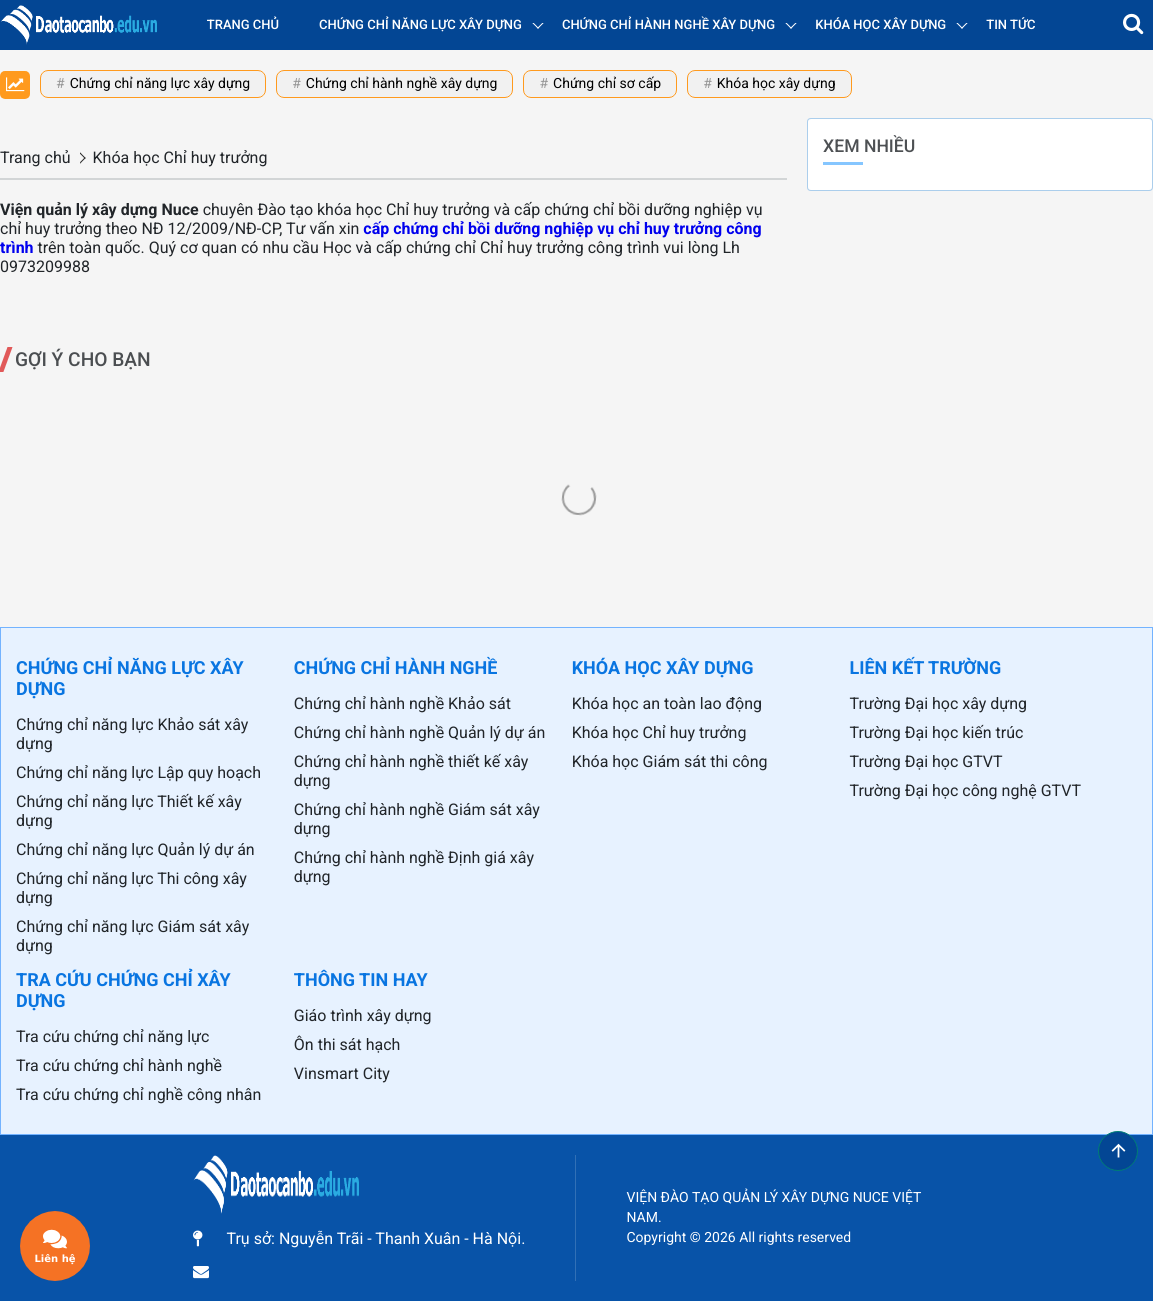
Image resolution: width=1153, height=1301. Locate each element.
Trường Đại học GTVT (925, 761)
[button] (1133, 25)
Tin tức (1010, 25)
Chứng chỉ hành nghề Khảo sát (402, 703)
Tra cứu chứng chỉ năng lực (112, 1036)
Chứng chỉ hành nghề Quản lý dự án (419, 732)
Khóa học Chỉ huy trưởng (659, 732)
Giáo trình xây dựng (363, 1015)
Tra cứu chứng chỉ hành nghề (119, 1065)
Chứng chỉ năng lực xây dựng (160, 84)
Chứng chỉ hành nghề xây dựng (402, 84)
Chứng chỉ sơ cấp (607, 84)
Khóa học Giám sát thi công (670, 761)
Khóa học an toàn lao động (667, 703)
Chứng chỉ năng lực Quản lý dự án (135, 849)
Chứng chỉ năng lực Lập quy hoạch (138, 772)
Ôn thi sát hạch (347, 1044)
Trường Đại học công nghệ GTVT (964, 790)
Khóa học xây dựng (776, 84)
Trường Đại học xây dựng (938, 703)
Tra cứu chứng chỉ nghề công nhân (138, 1094)
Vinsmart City (342, 1073)
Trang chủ (243, 25)
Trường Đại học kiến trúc (936, 732)
